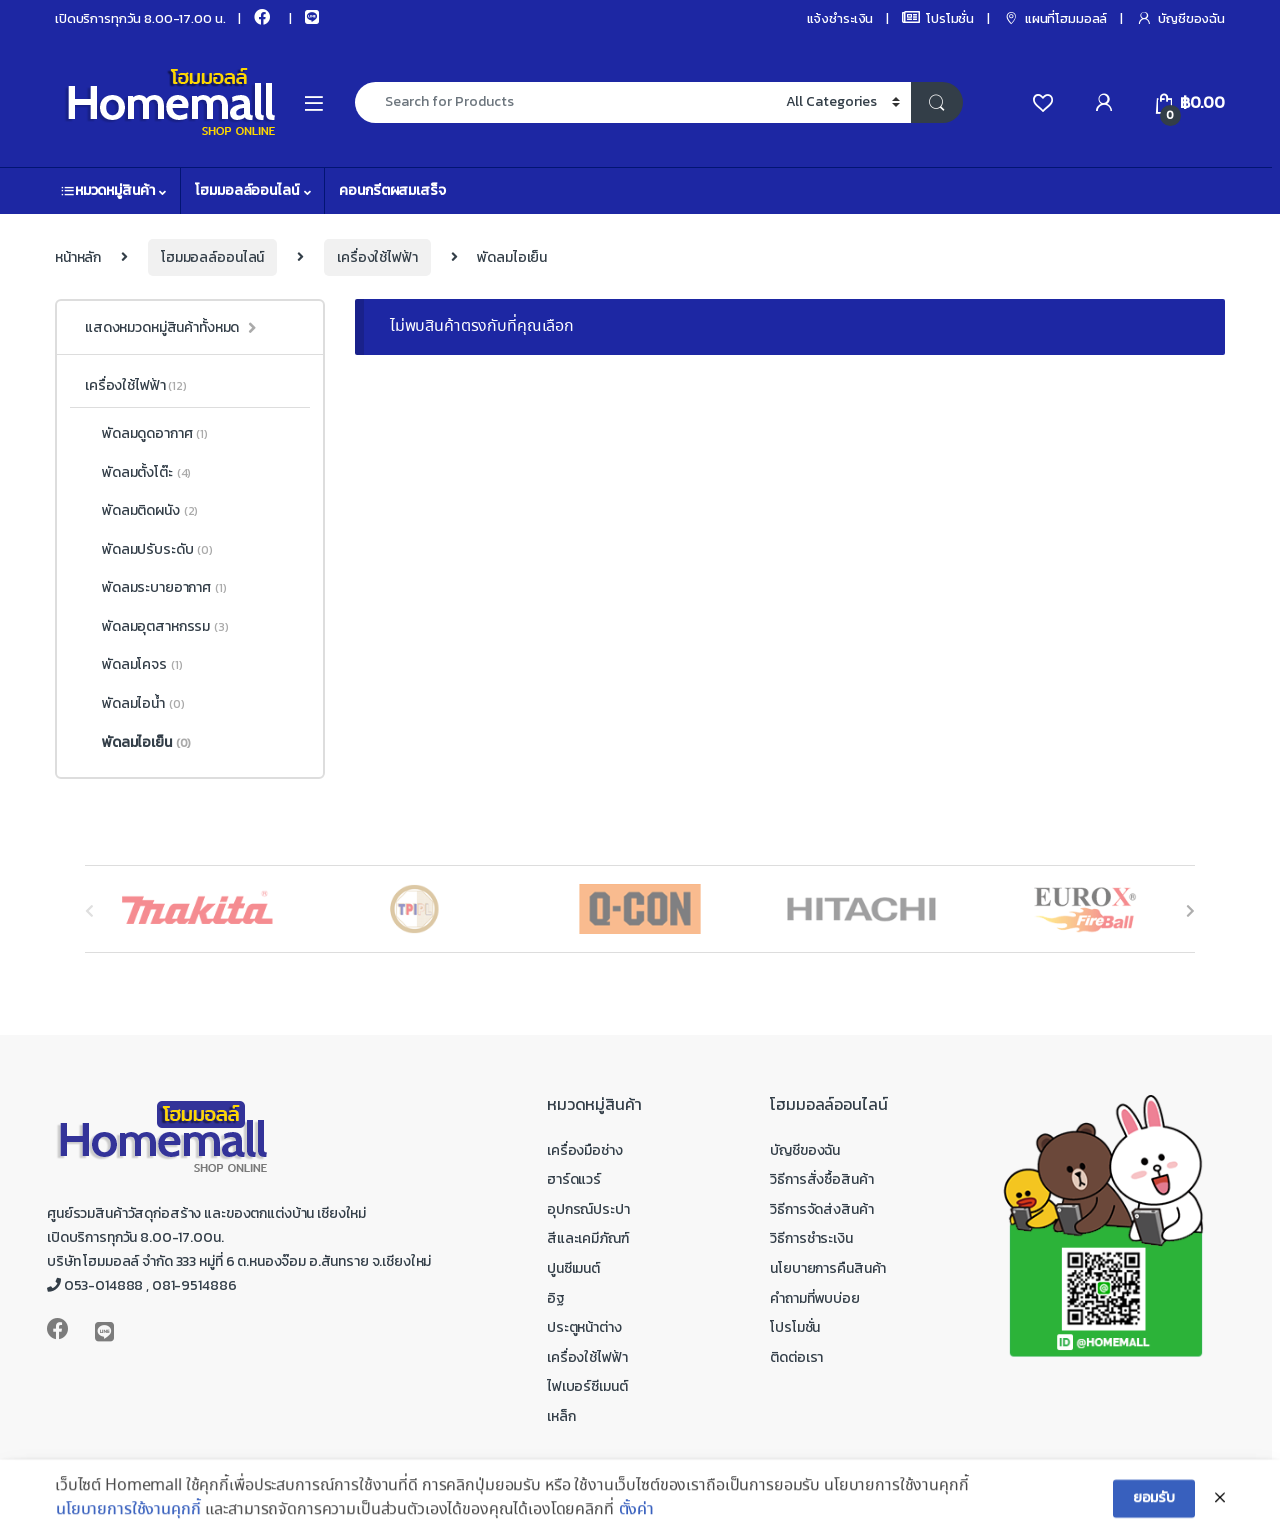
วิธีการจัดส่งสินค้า (821, 1209)
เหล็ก (561, 1416)
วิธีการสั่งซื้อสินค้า (821, 1179)
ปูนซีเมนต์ (573, 1268)
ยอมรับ (1154, 1511)
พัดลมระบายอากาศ (156, 588)
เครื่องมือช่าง (585, 1150)
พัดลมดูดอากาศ (146, 434)
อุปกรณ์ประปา (588, 1209)
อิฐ (556, 1298)
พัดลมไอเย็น (138, 743)
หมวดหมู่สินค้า (107, 190)
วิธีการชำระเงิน (811, 1238)
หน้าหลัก (78, 257)
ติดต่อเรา (796, 1357)
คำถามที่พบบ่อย (815, 1298)
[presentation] (1190, 910)
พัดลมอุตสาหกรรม (157, 627)
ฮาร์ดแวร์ (574, 1179)
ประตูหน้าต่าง (584, 1327)
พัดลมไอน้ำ (135, 704)
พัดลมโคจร (133, 665)
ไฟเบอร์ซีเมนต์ (587, 1386)
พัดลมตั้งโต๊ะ (138, 473)
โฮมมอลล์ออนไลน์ (246, 190)
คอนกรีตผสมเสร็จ (392, 190)
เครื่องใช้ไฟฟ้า (377, 257)
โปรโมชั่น (938, 18)
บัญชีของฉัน (1180, 18)
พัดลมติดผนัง (141, 511)
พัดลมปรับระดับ (149, 550)
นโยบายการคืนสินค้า (828, 1268)
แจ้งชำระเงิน (840, 18)
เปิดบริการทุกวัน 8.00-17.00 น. (140, 18)
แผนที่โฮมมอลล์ (1055, 18)
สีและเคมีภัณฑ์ (588, 1238)
